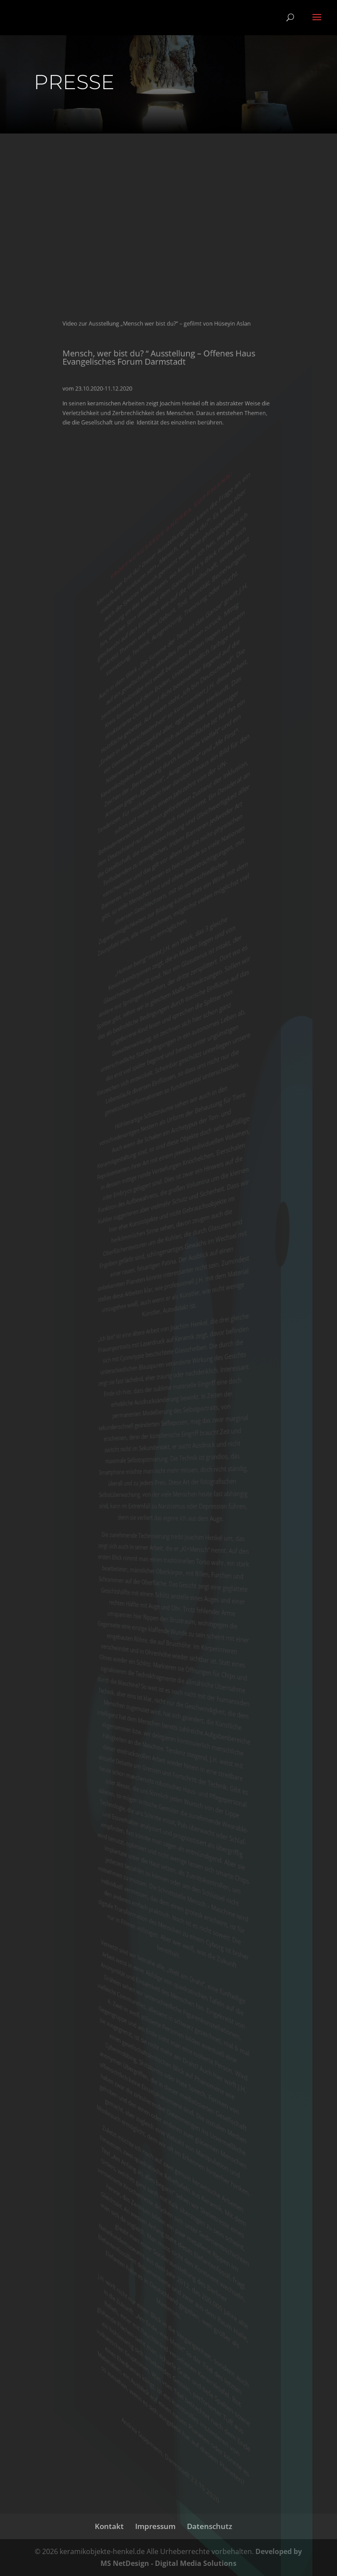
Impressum (155, 2526)
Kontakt (109, 2526)
